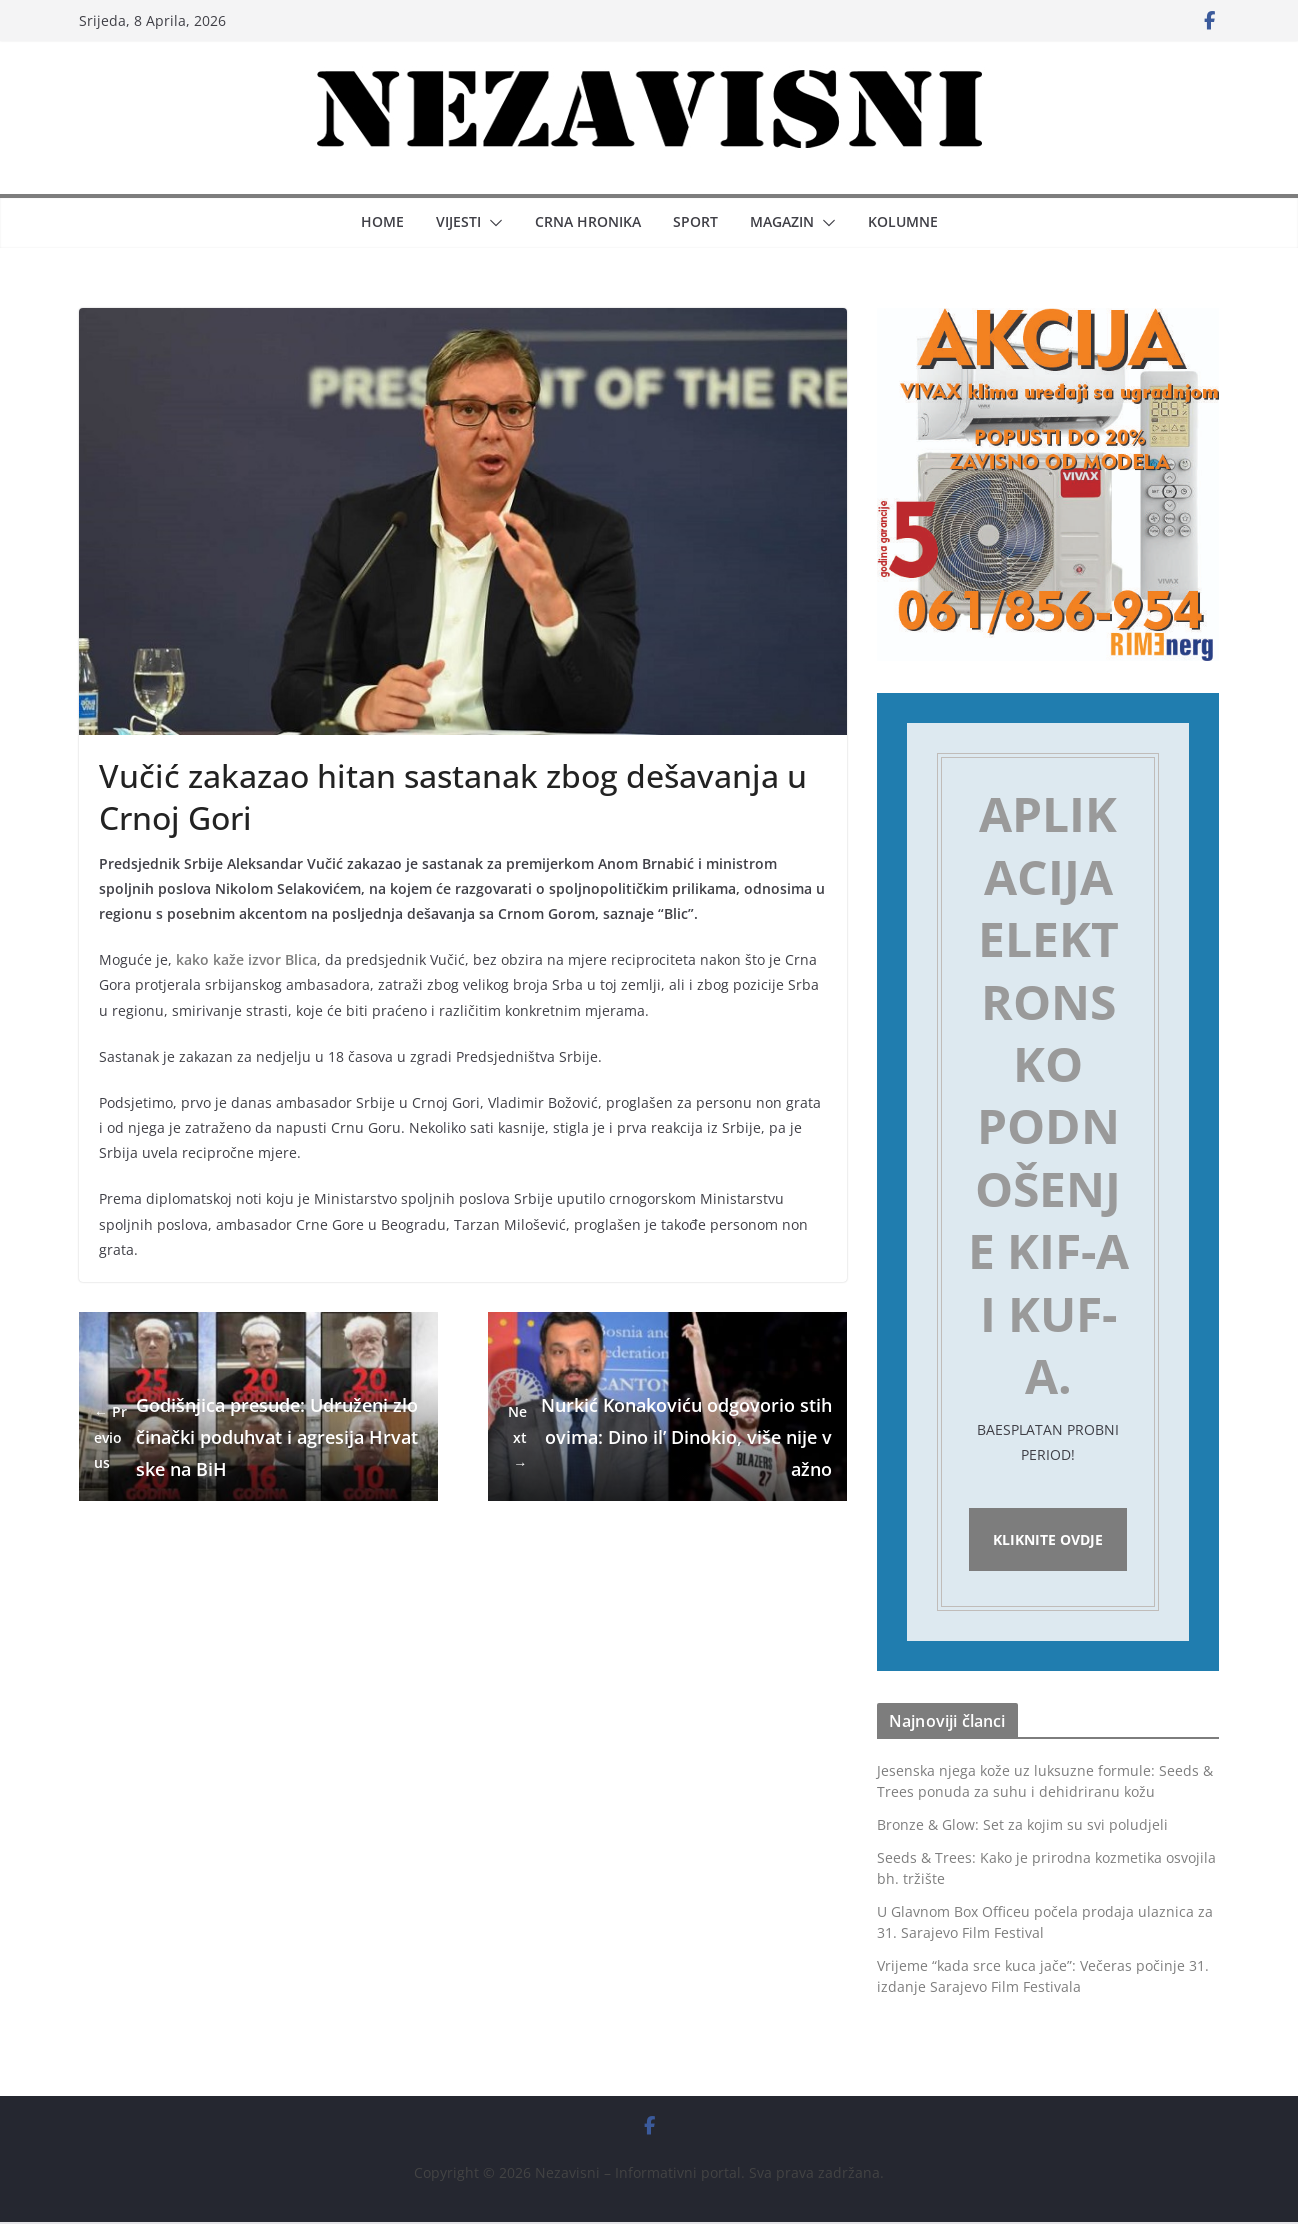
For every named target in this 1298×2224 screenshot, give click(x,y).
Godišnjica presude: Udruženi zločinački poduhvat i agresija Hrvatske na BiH (256, 1437)
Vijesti (458, 221)
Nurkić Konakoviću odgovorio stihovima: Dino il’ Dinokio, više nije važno (667, 1437)
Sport (695, 221)
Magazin (782, 221)
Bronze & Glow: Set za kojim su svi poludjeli (1022, 1827)
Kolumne (903, 221)
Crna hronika (588, 221)
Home (382, 221)
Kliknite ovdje (1048, 1540)
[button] (492, 223)
